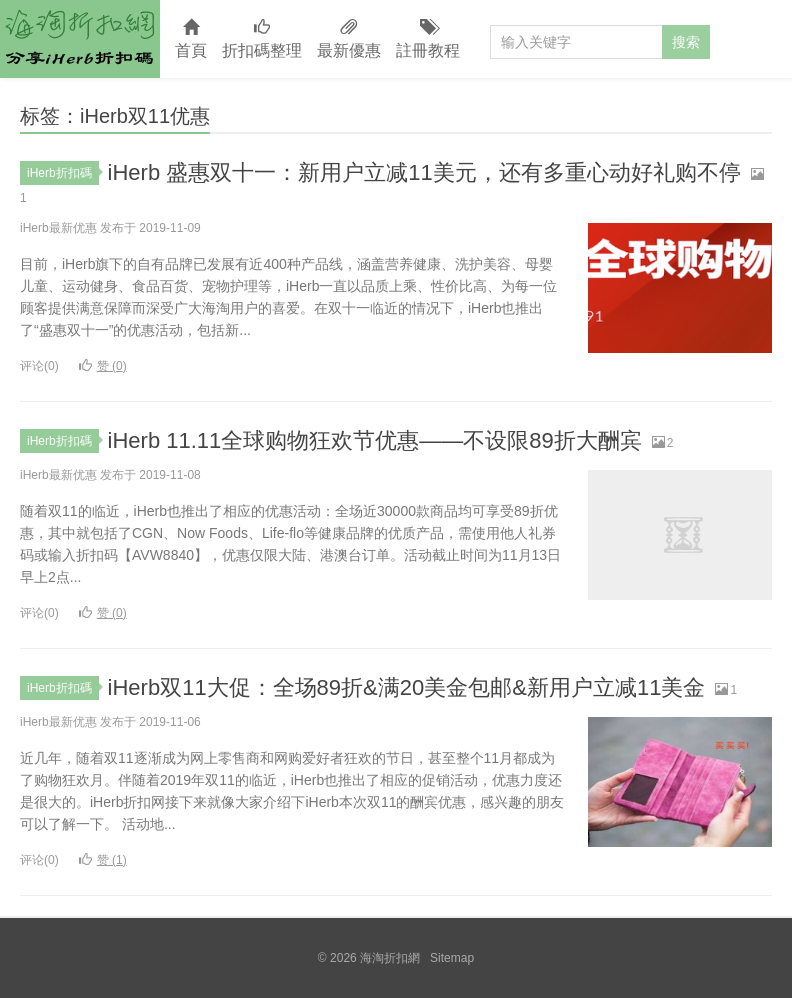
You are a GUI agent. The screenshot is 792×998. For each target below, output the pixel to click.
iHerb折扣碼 (63, 173)
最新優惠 (349, 39)
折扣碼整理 (262, 39)
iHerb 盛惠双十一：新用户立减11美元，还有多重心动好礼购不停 (424, 172)
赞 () (103, 366)
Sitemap (452, 958)
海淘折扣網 (80, 39)
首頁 (191, 39)
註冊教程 (428, 39)
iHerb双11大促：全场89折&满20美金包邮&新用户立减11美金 (407, 687)
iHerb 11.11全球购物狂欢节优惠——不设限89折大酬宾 (375, 440)
